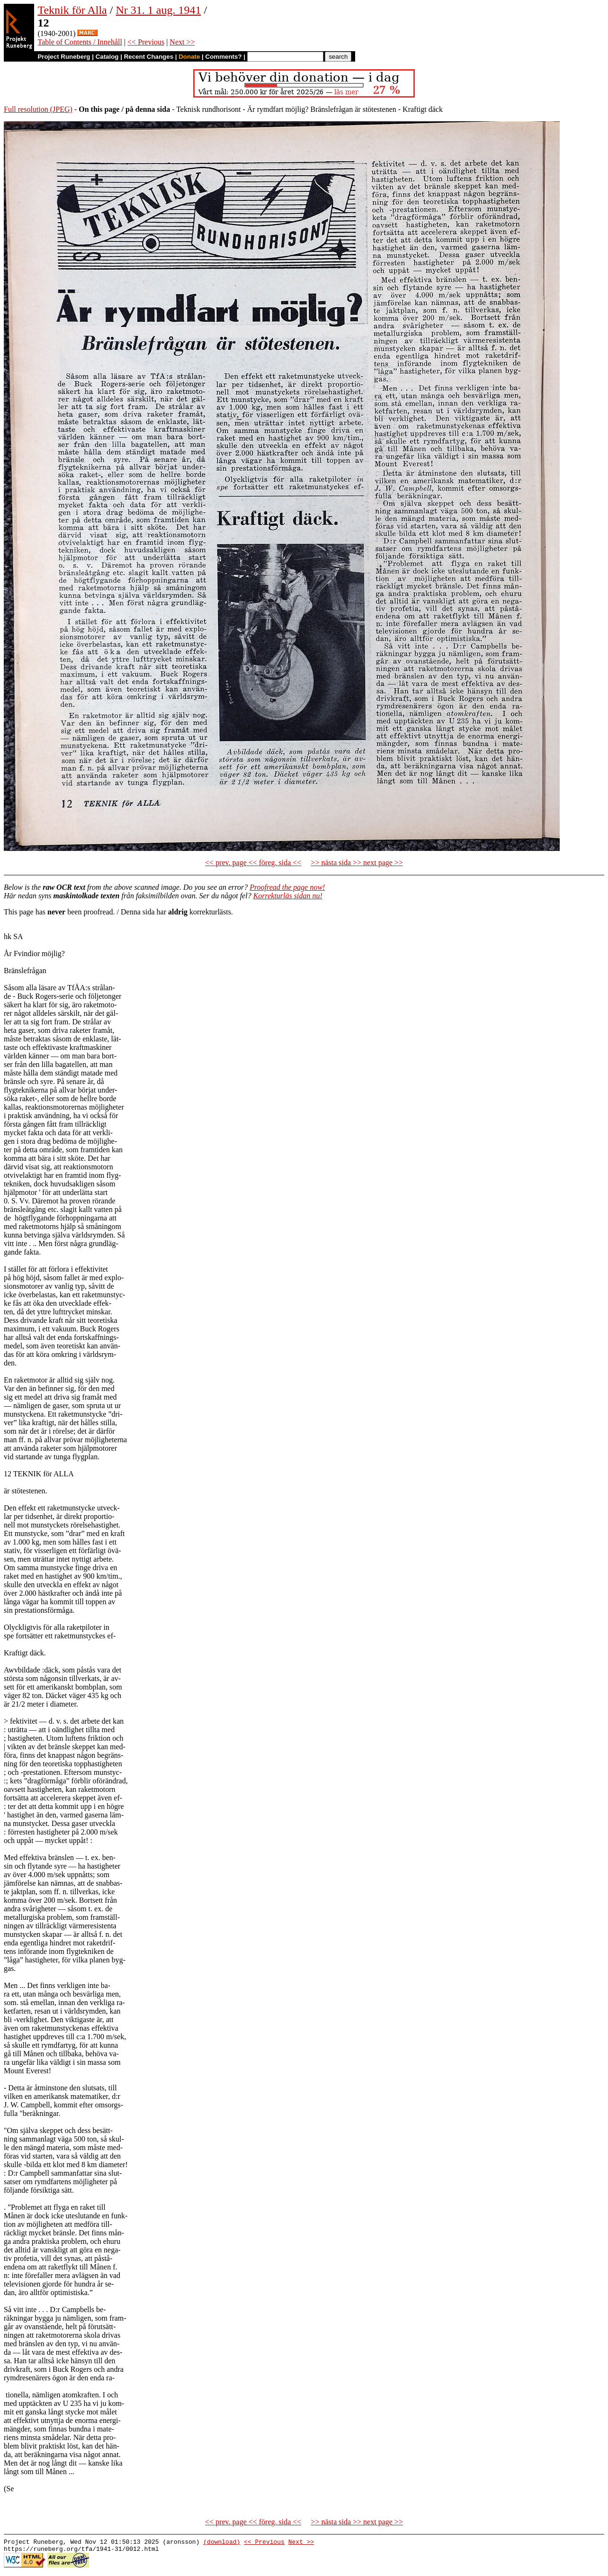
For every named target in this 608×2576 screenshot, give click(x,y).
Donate (189, 56)
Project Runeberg (63, 56)
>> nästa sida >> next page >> (357, 863)
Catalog (107, 56)
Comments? (224, 56)
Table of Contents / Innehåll (79, 42)
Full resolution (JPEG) (38, 109)
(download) (221, 2543)
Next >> (182, 42)
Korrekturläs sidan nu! (287, 896)
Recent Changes (148, 56)
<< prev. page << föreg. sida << (253, 863)
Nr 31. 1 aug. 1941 (158, 10)
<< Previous (145, 42)
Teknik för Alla (72, 10)
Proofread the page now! (287, 887)
